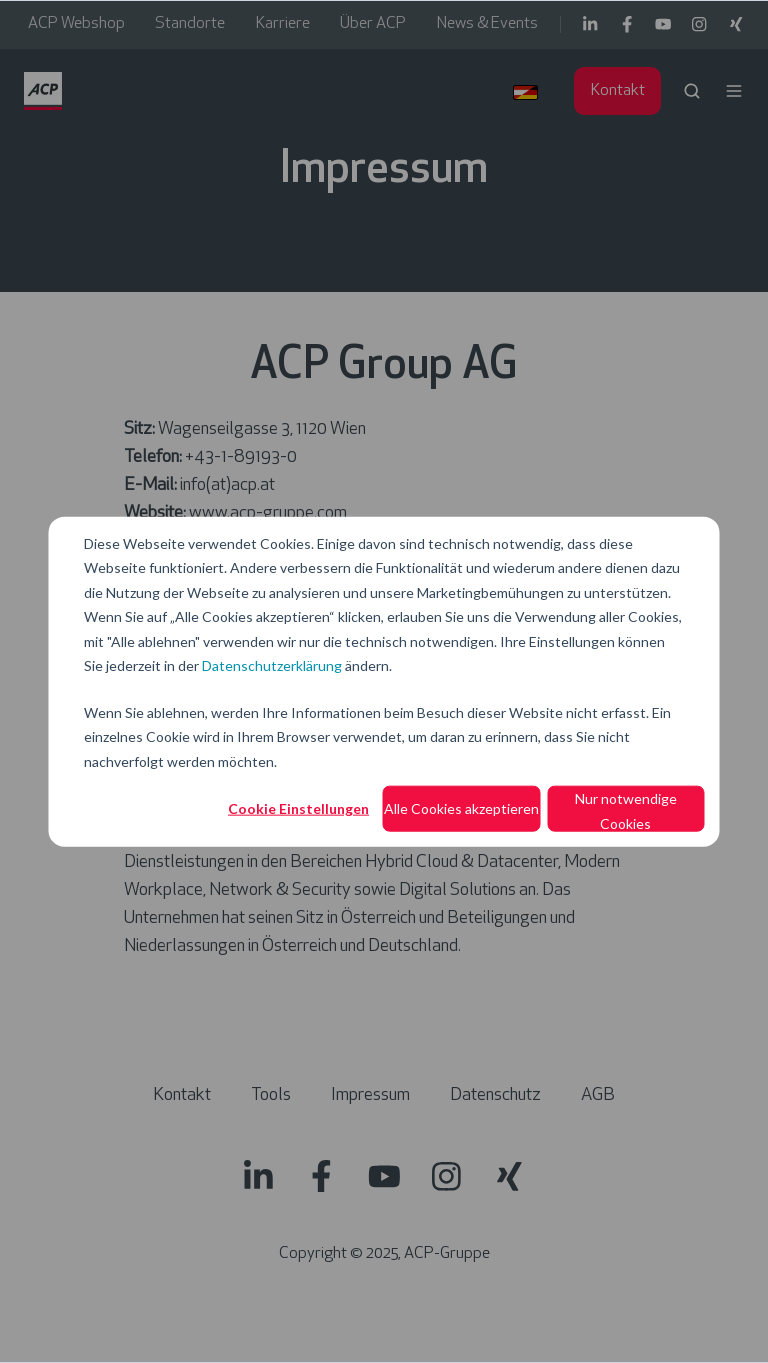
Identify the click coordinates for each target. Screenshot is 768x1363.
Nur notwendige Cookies (626, 811)
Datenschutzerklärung (272, 665)
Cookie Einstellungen (298, 808)
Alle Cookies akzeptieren (461, 808)
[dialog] (384, 681)
